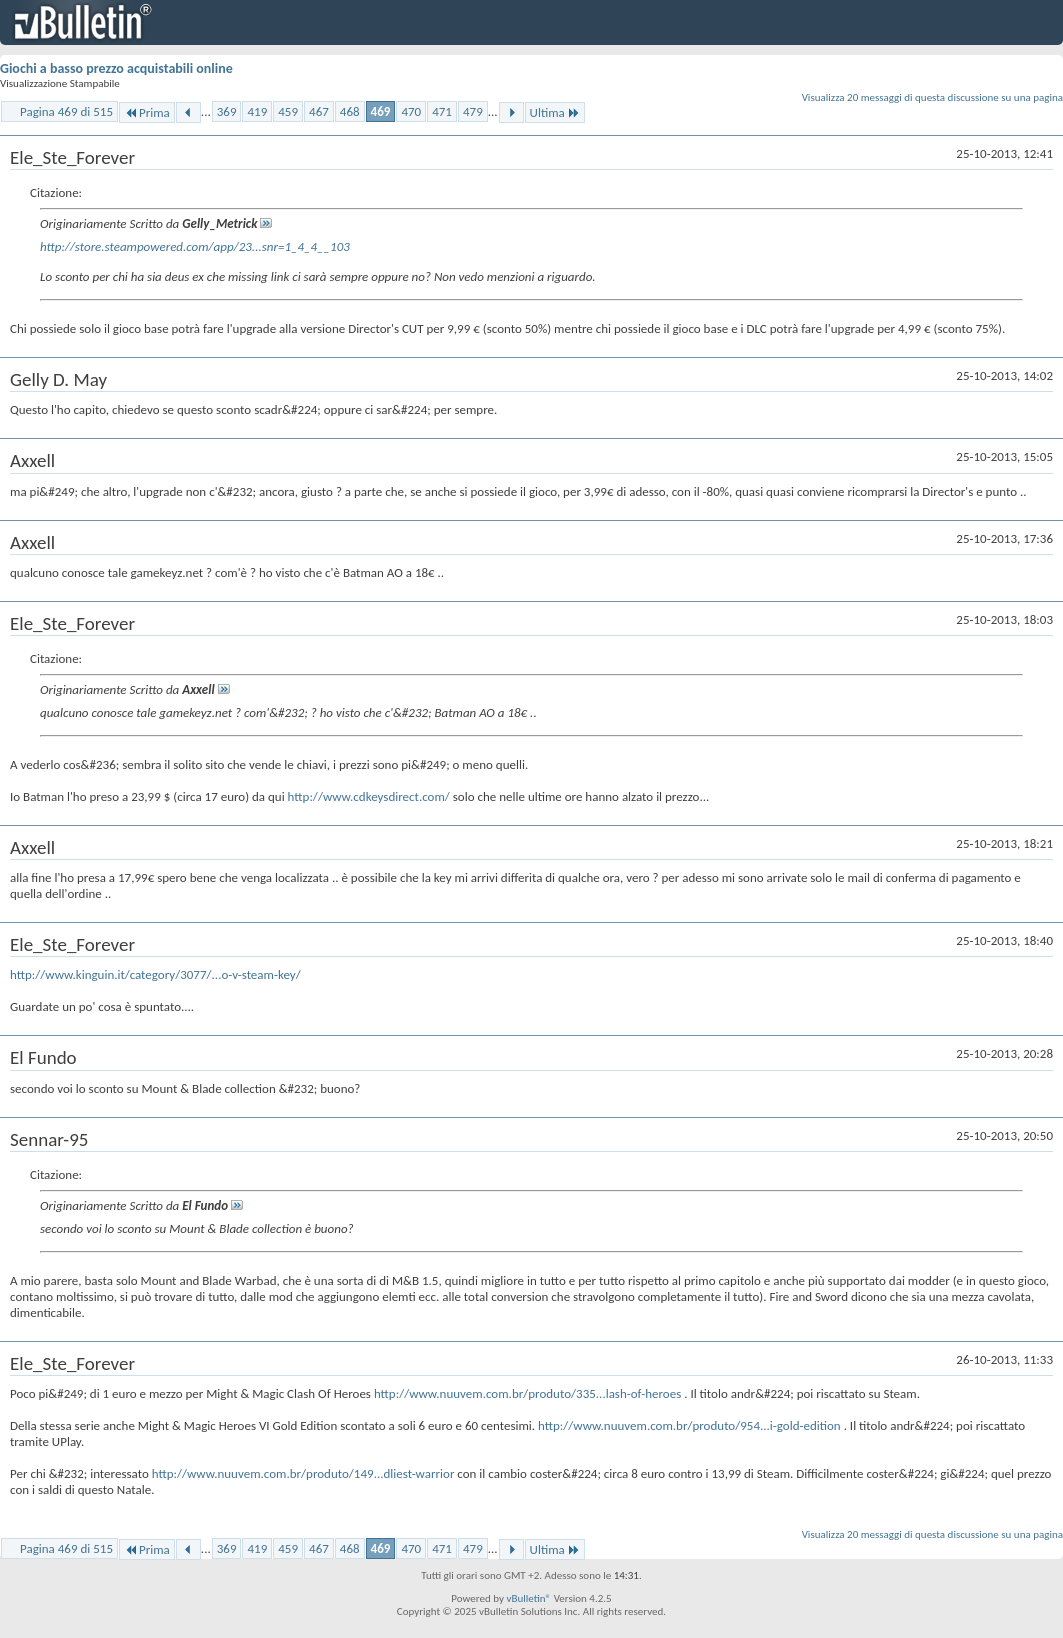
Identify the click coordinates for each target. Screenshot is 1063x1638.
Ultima (555, 112)
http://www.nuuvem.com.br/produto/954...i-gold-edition (689, 1425)
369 (227, 111)
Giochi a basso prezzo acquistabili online (116, 68)
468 (350, 111)
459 (288, 111)
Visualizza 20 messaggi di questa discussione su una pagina (932, 97)
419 (257, 111)
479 (473, 111)
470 (411, 111)
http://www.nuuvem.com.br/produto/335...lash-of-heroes (527, 1393)
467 (319, 111)
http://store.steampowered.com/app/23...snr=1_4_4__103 (195, 246)
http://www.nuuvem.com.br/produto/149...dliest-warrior (303, 1473)
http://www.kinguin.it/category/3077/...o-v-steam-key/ (155, 974)
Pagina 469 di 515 (66, 111)
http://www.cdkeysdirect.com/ (369, 796)
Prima (147, 112)
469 (381, 111)
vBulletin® (528, 1598)
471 (442, 111)
